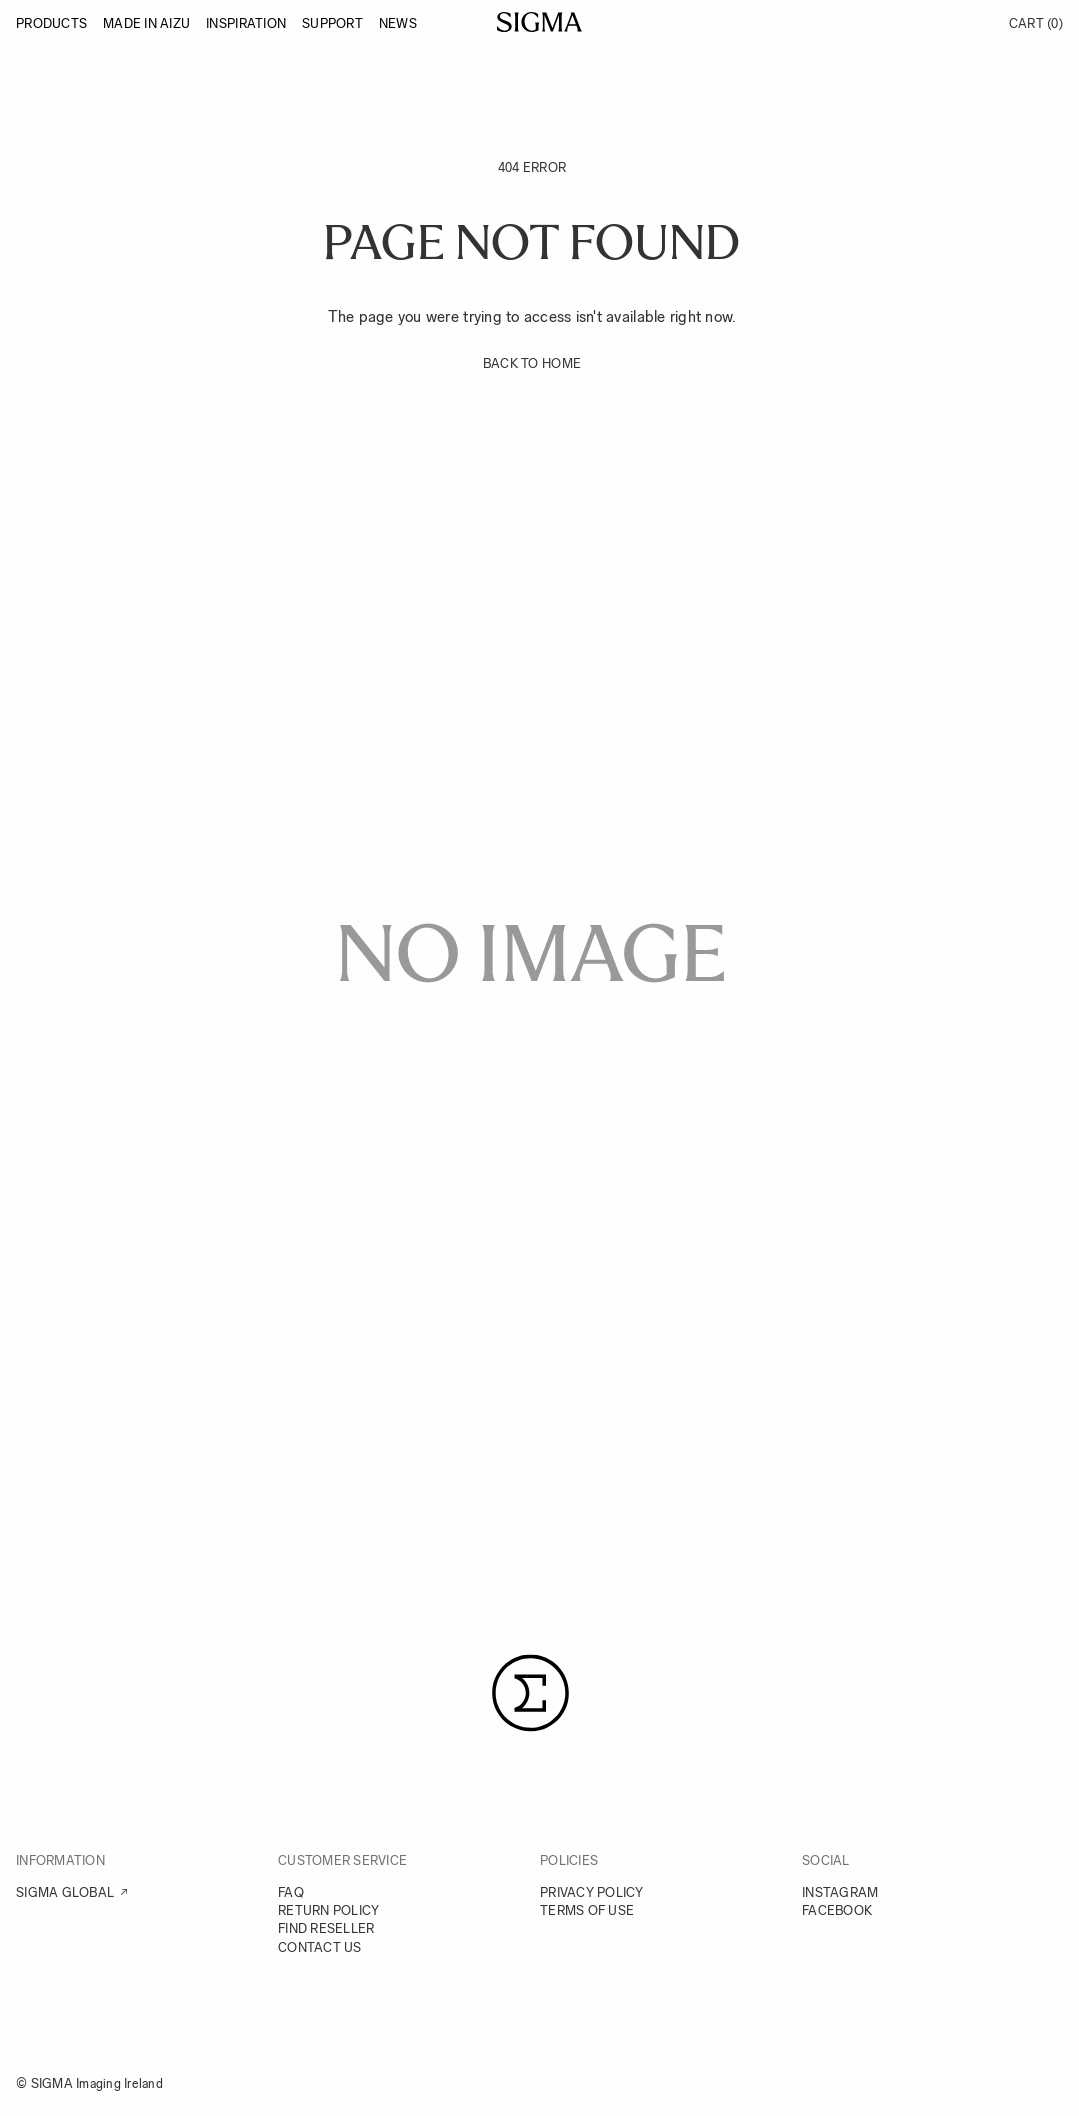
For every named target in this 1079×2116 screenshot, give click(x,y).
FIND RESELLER (326, 1928)
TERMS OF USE (587, 1910)
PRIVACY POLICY (592, 1892)
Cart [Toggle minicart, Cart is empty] (1036, 23)
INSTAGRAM (840, 1892)
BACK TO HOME (532, 363)
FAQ (291, 1892)
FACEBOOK (837, 1910)
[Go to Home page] (539, 22)
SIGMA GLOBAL (65, 1892)
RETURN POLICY (328, 1910)
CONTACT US (320, 1947)
